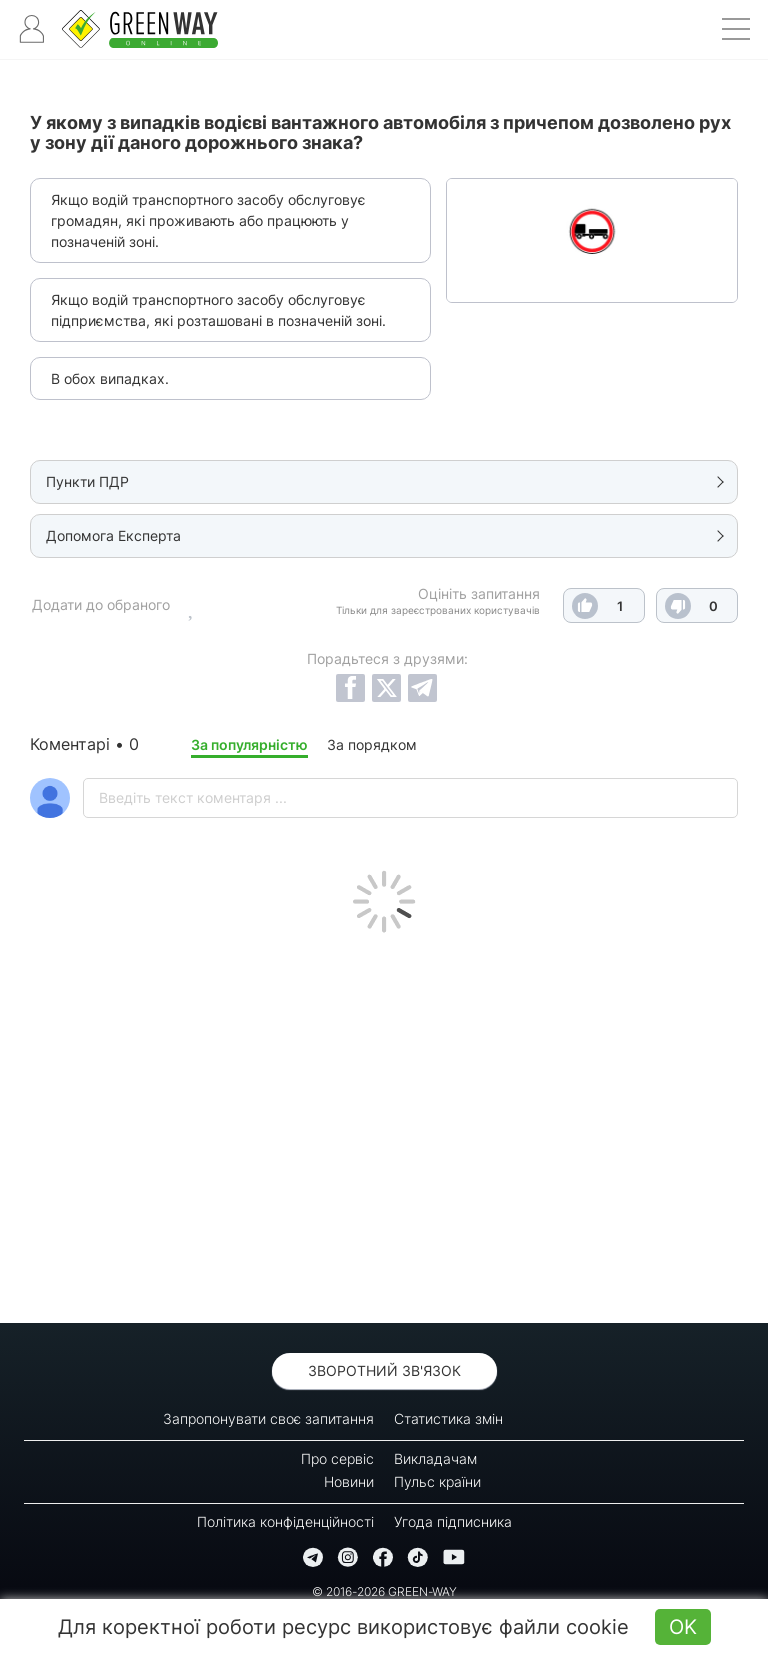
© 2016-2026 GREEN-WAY (384, 1591)
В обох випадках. (110, 378)
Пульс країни (437, 1481)
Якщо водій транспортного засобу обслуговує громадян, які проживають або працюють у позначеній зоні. (208, 220)
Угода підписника (453, 1521)
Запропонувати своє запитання (268, 1418)
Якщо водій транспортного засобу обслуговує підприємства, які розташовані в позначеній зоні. (218, 310)
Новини (349, 1481)
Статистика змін (448, 1418)
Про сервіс (337, 1458)
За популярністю (249, 744)
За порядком (372, 744)
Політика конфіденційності (285, 1521)
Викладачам (435, 1458)
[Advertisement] (384, 1123)
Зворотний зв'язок (384, 1370)
